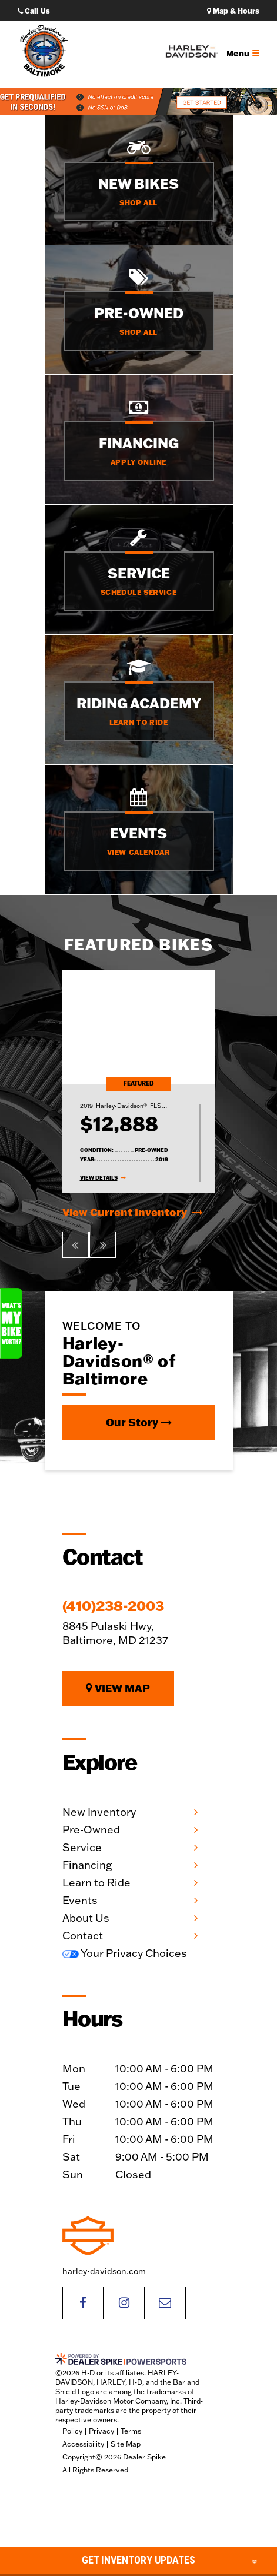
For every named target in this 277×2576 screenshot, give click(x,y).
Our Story (139, 1422)
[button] (75, 1245)
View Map (118, 1688)
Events (80, 1900)
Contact (82, 1935)
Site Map (126, 2443)
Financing (87, 1865)
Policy (72, 2431)
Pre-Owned (91, 1829)
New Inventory (99, 1812)
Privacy (101, 2431)
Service (82, 1847)
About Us (85, 1918)
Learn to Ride (96, 1882)
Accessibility (83, 2443)
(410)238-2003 (113, 1606)
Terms (131, 2431)
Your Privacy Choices (124, 1953)
